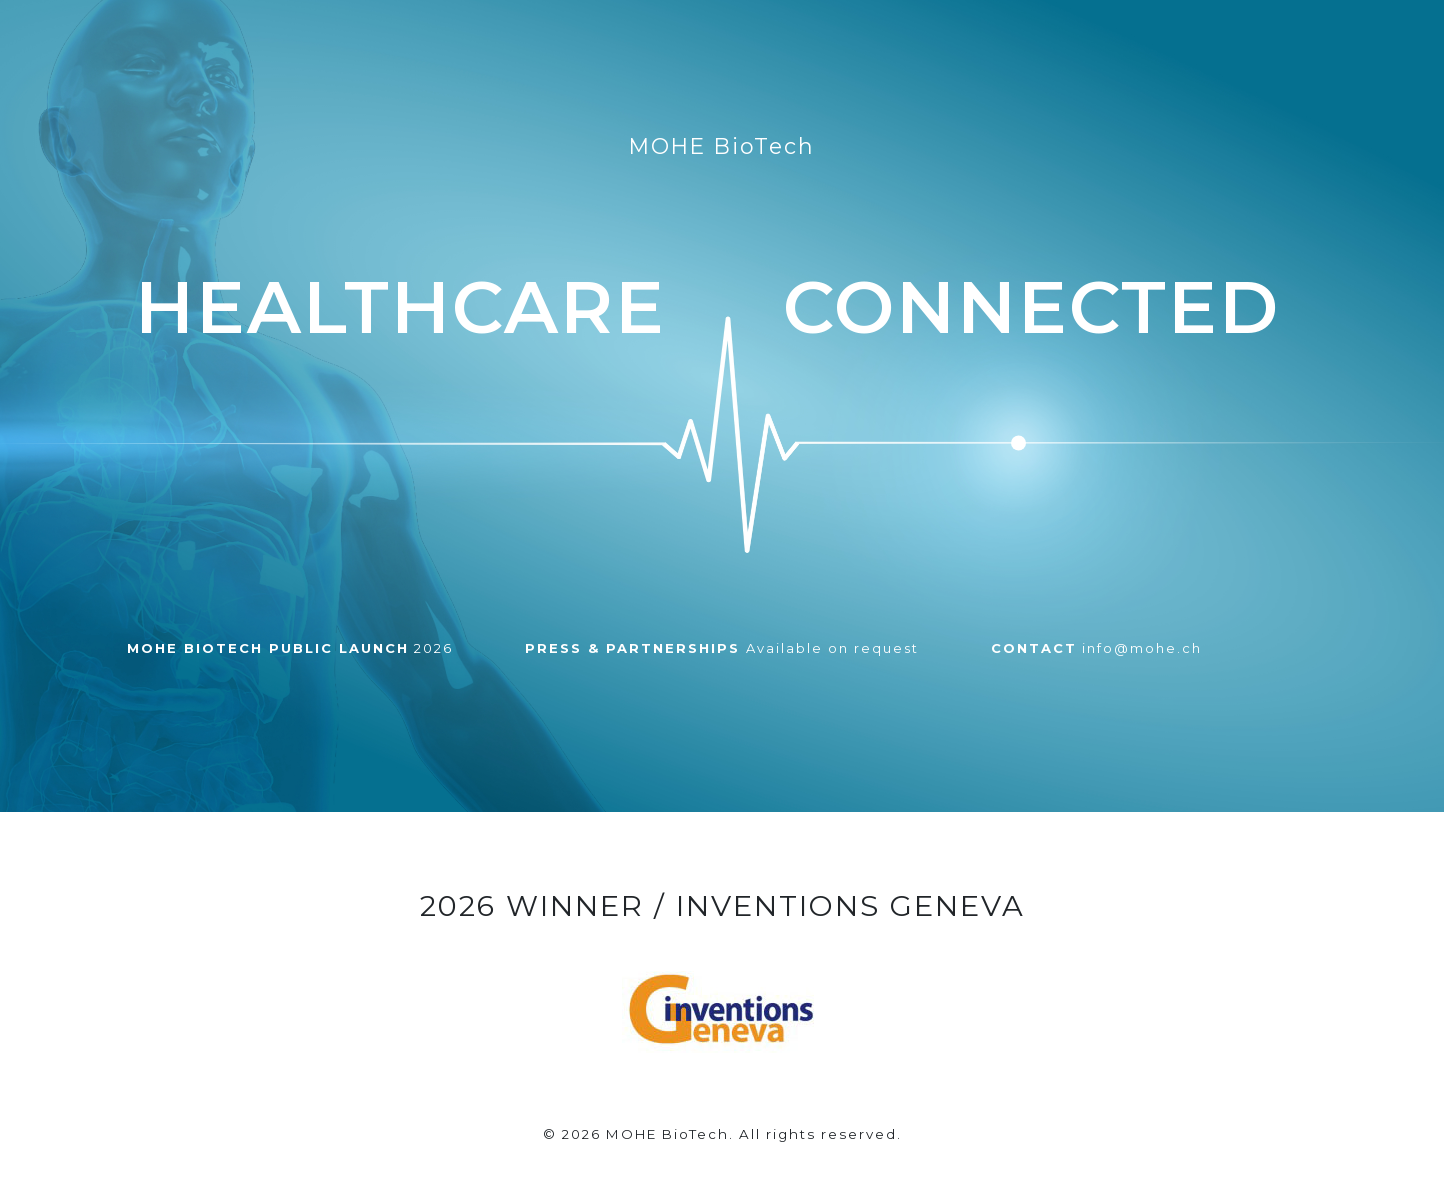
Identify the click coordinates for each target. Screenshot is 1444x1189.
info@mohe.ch (1096, 648)
